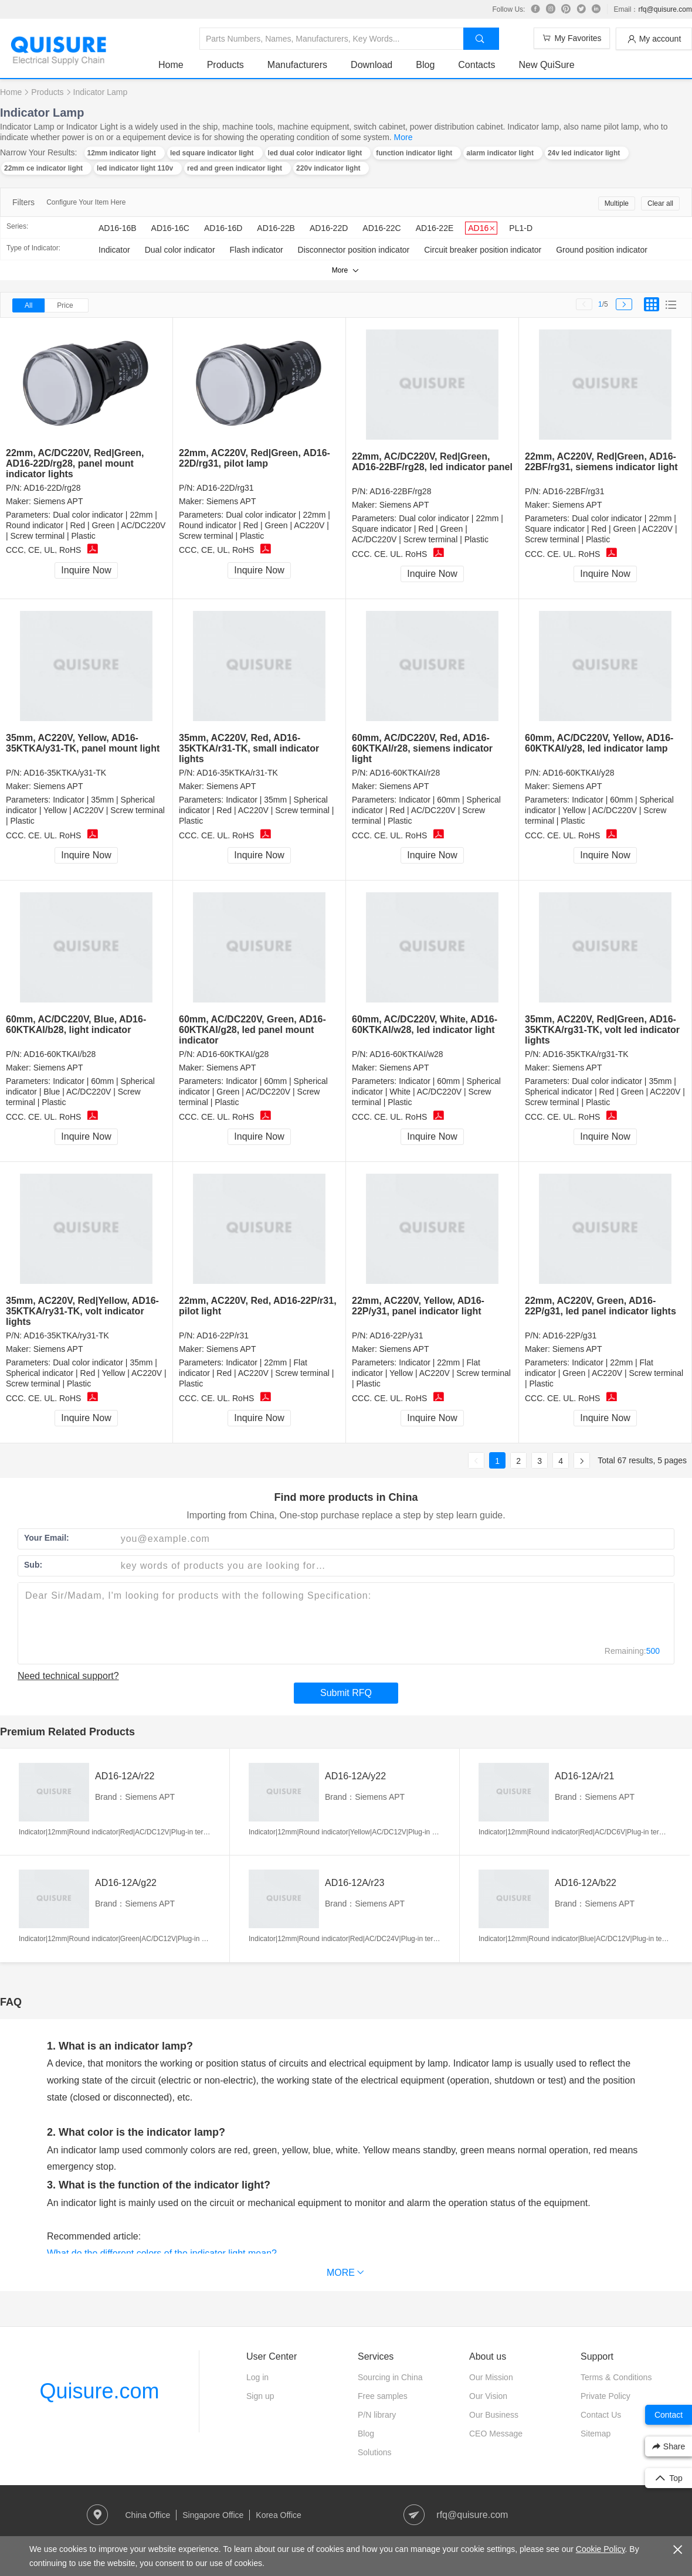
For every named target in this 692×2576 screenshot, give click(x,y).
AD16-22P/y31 (396, 1335)
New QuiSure (546, 65)
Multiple (617, 203)
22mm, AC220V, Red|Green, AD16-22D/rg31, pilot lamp (254, 458)
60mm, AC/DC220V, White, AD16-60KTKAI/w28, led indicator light (424, 1024)
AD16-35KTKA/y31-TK (64, 772)
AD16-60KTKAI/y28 (578, 772)
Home (171, 65)
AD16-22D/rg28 (51, 487)
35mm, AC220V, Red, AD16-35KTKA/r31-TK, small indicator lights (249, 748)
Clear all (660, 203)
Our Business (493, 2414)
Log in (257, 2377)
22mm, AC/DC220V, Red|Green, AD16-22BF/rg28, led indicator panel (432, 461)
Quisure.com (99, 2391)
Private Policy (605, 2396)
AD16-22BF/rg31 (573, 491)
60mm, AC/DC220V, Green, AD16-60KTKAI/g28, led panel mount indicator (252, 1029)
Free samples (383, 2396)
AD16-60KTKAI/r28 (404, 772)
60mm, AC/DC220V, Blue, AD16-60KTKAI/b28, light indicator (76, 1024)
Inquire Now (86, 570)
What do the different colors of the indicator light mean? (162, 2253)
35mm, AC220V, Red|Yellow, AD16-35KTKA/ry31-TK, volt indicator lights (82, 1311)
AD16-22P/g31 (569, 1335)
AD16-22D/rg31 (224, 487)
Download (371, 65)
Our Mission (491, 2377)
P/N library (377, 2414)
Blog (425, 65)
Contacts (476, 65)
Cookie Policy (600, 2549)
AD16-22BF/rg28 (400, 491)
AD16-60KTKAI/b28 (59, 1054)
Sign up (260, 2396)
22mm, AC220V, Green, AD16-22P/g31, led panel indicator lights (600, 1306)
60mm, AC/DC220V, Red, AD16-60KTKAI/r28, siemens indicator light (422, 748)
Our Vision (488, 2396)
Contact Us (601, 2414)
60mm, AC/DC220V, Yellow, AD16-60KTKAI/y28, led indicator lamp (599, 743)
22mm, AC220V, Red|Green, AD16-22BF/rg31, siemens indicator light (601, 461)
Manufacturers (297, 65)
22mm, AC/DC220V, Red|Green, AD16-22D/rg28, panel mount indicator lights (75, 463)
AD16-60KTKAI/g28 (232, 1054)
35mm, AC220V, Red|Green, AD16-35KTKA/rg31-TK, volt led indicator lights (602, 1029)
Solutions (375, 2452)
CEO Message (496, 2433)
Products (225, 65)
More (403, 137)
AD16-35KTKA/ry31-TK (66, 1335)
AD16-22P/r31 (222, 1335)
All (28, 305)
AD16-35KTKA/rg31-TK (585, 1054)
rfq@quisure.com (665, 9)
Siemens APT (58, 501)
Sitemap (595, 2433)
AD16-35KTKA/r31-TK (237, 772)
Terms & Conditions (616, 2377)
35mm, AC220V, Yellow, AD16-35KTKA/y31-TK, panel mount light (83, 743)
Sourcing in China (390, 2377)
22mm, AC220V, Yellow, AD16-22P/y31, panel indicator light (418, 1306)
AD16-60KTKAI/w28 (406, 1054)
